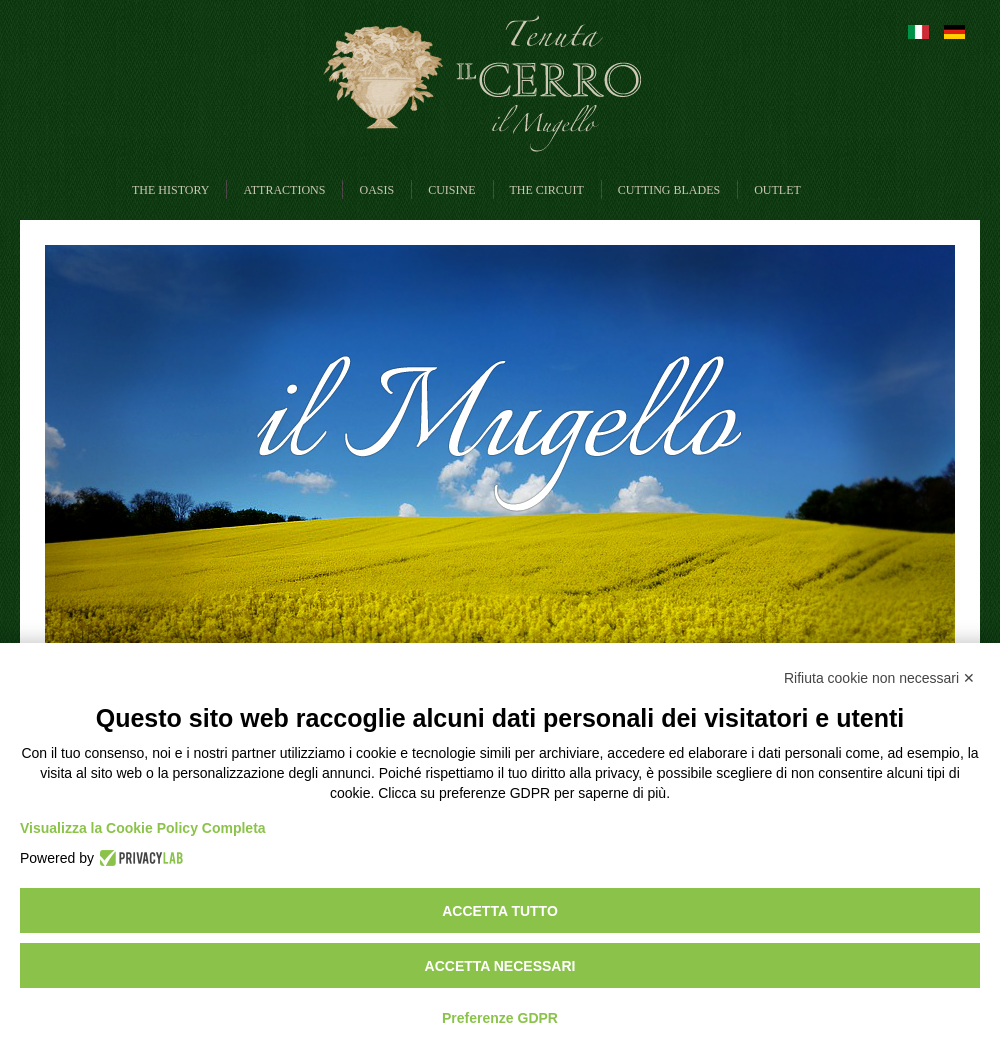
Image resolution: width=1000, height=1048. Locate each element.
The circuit (547, 190)
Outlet (777, 190)
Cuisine (451, 190)
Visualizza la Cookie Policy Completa (143, 828)
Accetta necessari (500, 966)
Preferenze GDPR (500, 1018)
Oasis (376, 190)
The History (170, 190)
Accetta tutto (500, 911)
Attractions (284, 190)
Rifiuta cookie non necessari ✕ (879, 678)
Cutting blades (669, 190)
